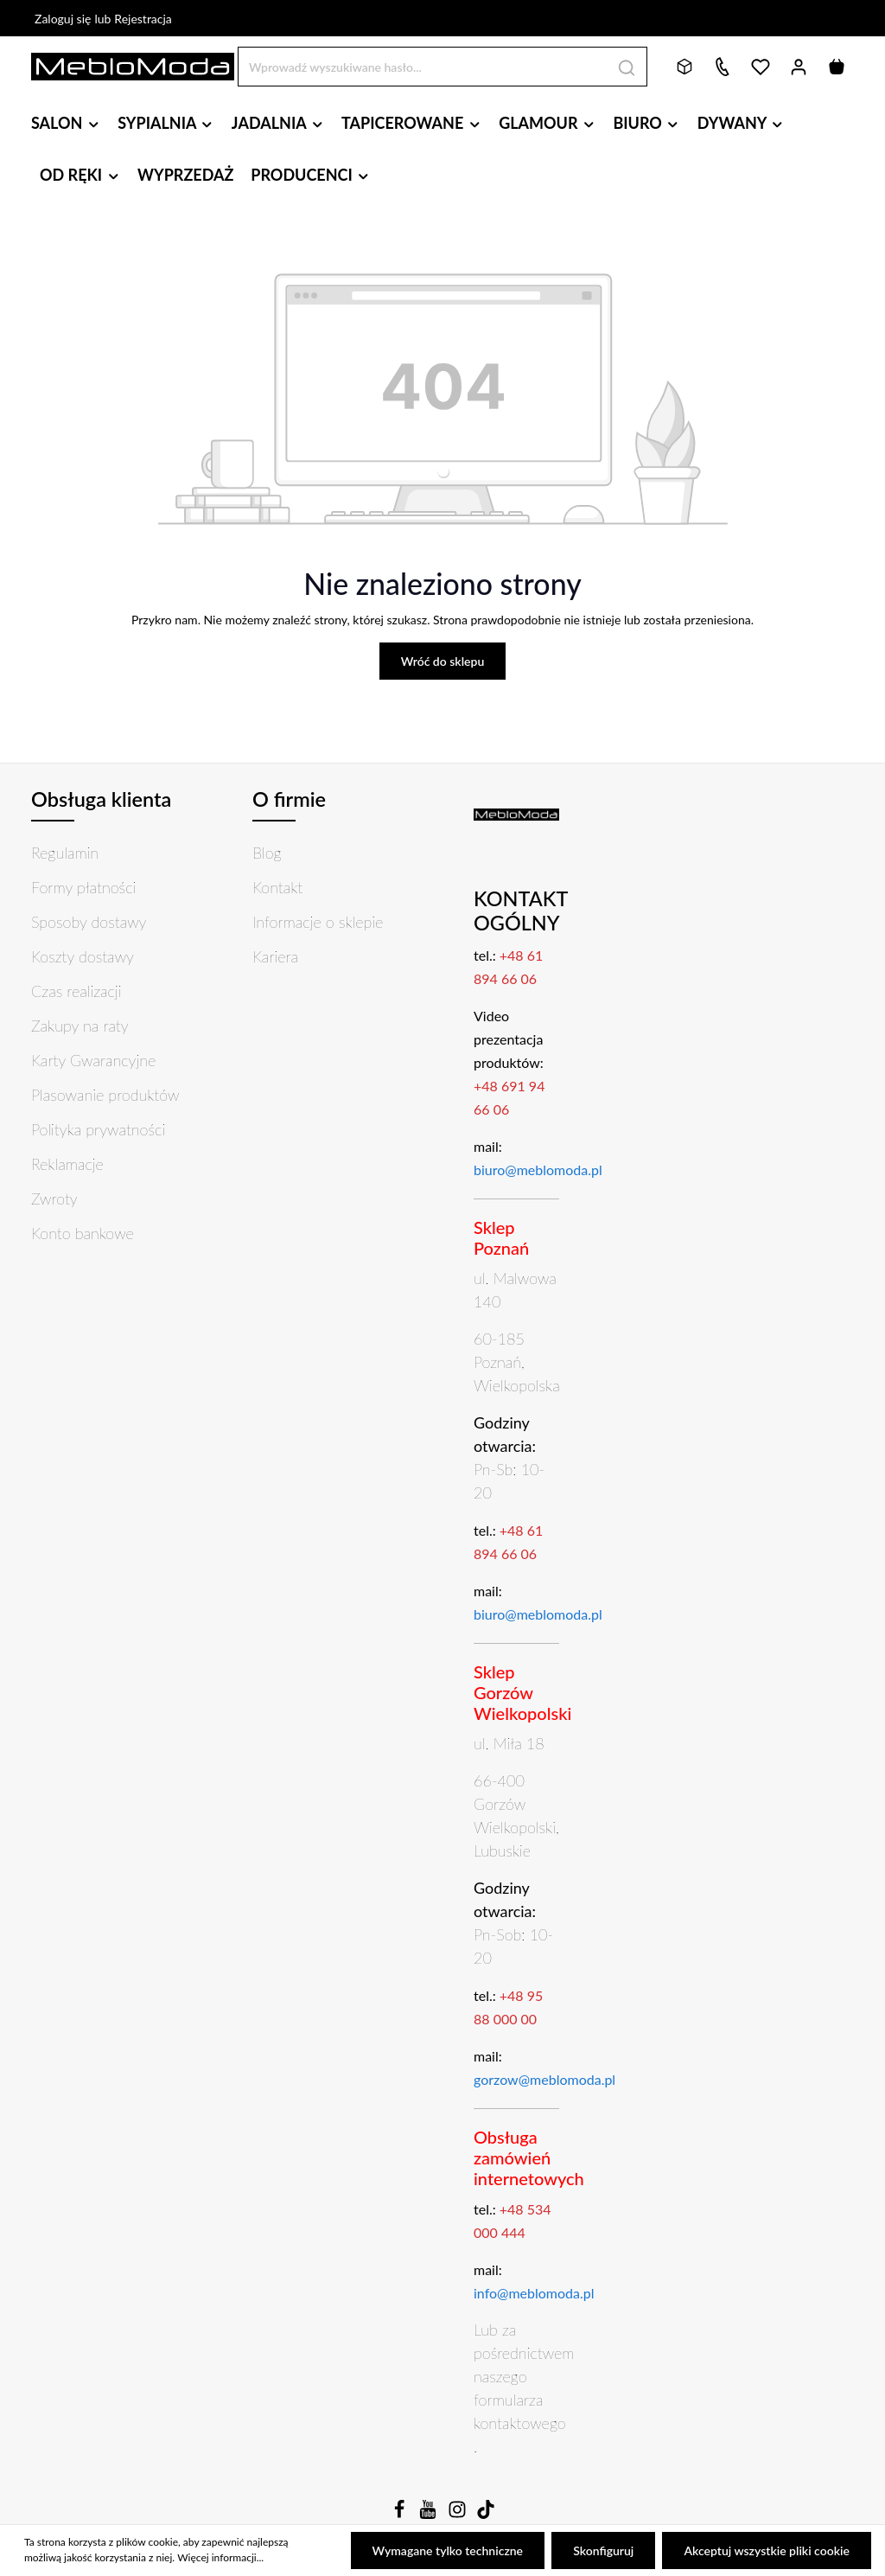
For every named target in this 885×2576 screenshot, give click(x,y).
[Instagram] (459, 2514)
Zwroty (54, 1198)
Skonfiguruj (603, 2550)
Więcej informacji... (220, 2558)
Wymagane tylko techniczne (448, 2550)
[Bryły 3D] (684, 66)
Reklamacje (67, 1163)
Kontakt (277, 887)
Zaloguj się (63, 18)
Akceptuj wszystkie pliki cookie (767, 2550)
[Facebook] (401, 2514)
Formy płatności (83, 887)
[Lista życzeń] (760, 66)
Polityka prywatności (98, 1129)
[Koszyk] (836, 66)
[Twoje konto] (798, 66)
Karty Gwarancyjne (93, 1060)
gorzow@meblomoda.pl (544, 2079)
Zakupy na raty (80, 1025)
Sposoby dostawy (88, 921)
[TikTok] (485, 2514)
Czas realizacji (76, 990)
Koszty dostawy (82, 956)
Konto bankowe (82, 1233)
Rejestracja (143, 18)
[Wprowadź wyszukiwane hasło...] (423, 66)
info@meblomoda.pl (534, 2293)
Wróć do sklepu (443, 661)
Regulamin (65, 852)
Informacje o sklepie (317, 921)
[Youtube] (429, 2514)
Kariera (275, 956)
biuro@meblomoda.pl (538, 1169)
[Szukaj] (627, 66)
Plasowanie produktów (105, 1094)
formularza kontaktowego (520, 2411)
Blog (267, 852)
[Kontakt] (722, 66)
